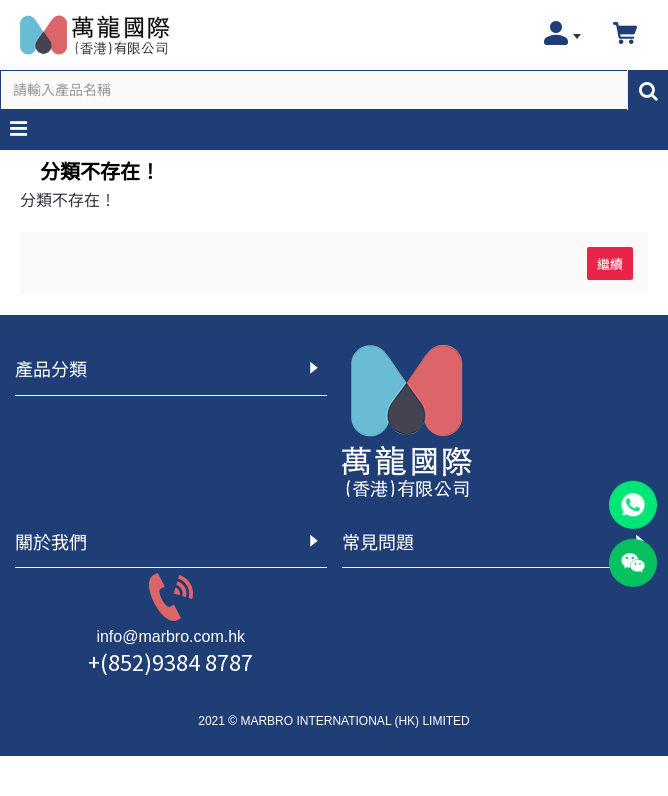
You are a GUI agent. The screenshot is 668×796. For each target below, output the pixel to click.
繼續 (610, 263)
